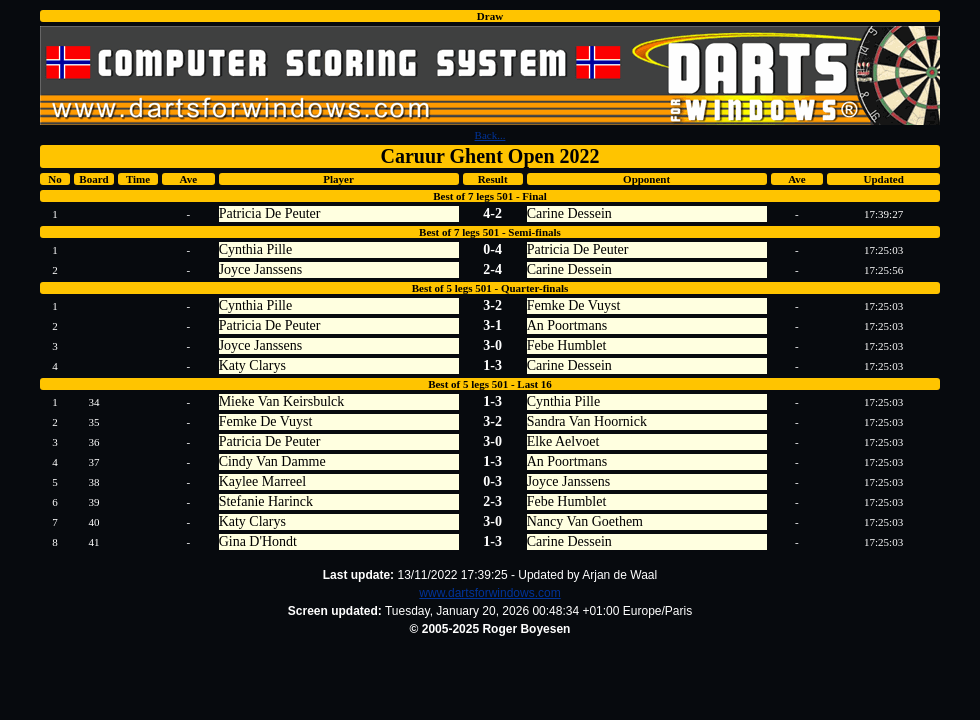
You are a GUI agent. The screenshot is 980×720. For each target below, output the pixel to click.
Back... (490, 135)
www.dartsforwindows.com (489, 593)
